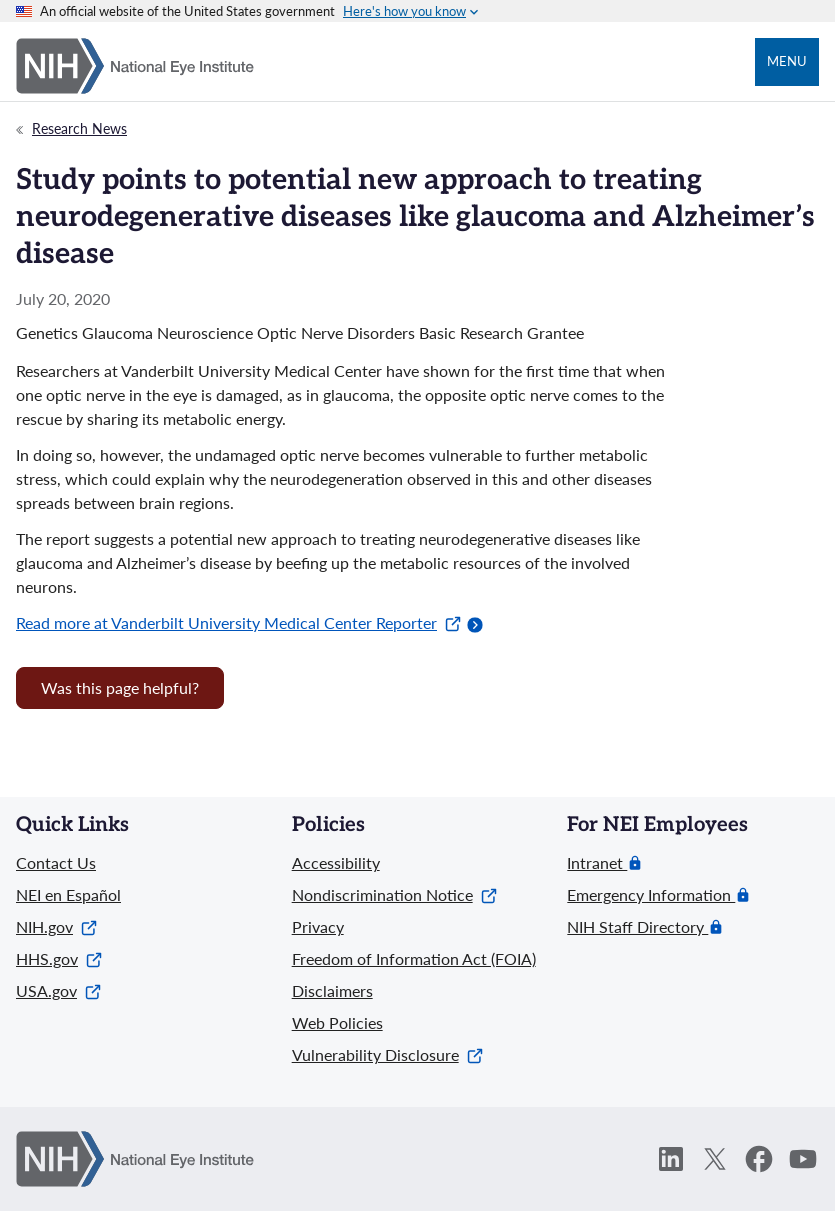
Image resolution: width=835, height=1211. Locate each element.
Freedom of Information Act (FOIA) (414, 958)
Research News (79, 128)
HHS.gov (59, 958)
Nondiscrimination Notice (394, 894)
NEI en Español (68, 894)
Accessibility (336, 862)
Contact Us (56, 862)
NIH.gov (56, 926)
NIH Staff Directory (637, 927)
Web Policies (337, 1022)
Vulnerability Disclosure (387, 1054)
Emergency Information (651, 895)
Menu (787, 61)
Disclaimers (332, 990)
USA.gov (58, 990)
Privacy (318, 926)
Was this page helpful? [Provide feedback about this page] (120, 687)
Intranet (597, 863)
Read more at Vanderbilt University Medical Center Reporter (238, 622)
